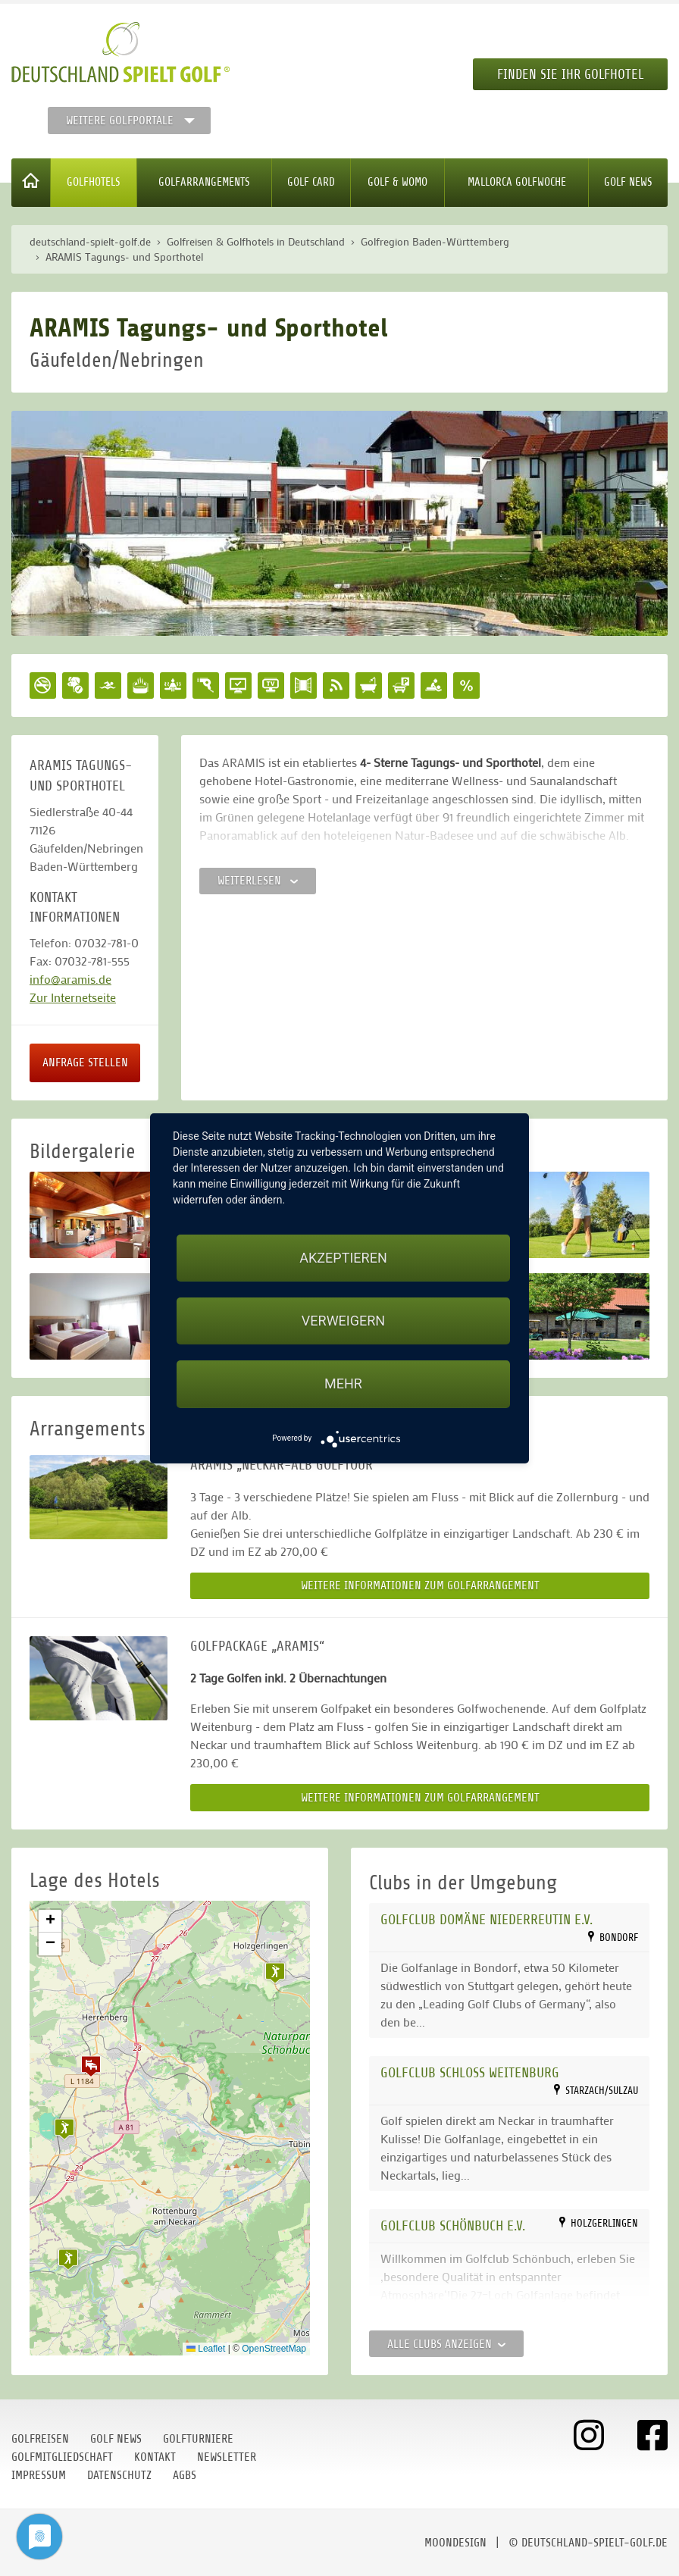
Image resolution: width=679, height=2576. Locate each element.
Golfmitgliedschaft (62, 2457)
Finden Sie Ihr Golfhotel (570, 74)
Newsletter (226, 2457)
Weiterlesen (257, 880)
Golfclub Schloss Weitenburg (469, 2072)
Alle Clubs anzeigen (446, 2344)
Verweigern (343, 1321)
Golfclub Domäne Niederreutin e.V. (486, 1919)
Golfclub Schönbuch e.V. (452, 2225)
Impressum (38, 2475)
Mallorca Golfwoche (517, 182)
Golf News (628, 182)
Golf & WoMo (397, 182)
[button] (91, 2066)
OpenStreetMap (274, 2348)
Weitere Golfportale (120, 120)
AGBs (184, 2475)
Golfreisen (40, 2439)
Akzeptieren (342, 1258)
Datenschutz (119, 2475)
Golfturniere (198, 2439)
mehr (343, 1383)
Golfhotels (93, 182)
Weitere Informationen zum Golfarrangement (420, 1585)
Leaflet (205, 2348)
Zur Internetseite (73, 997)
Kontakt (155, 2457)
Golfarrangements (204, 182)
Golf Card (311, 182)
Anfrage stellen (85, 1062)
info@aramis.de (70, 979)
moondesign (455, 2542)
